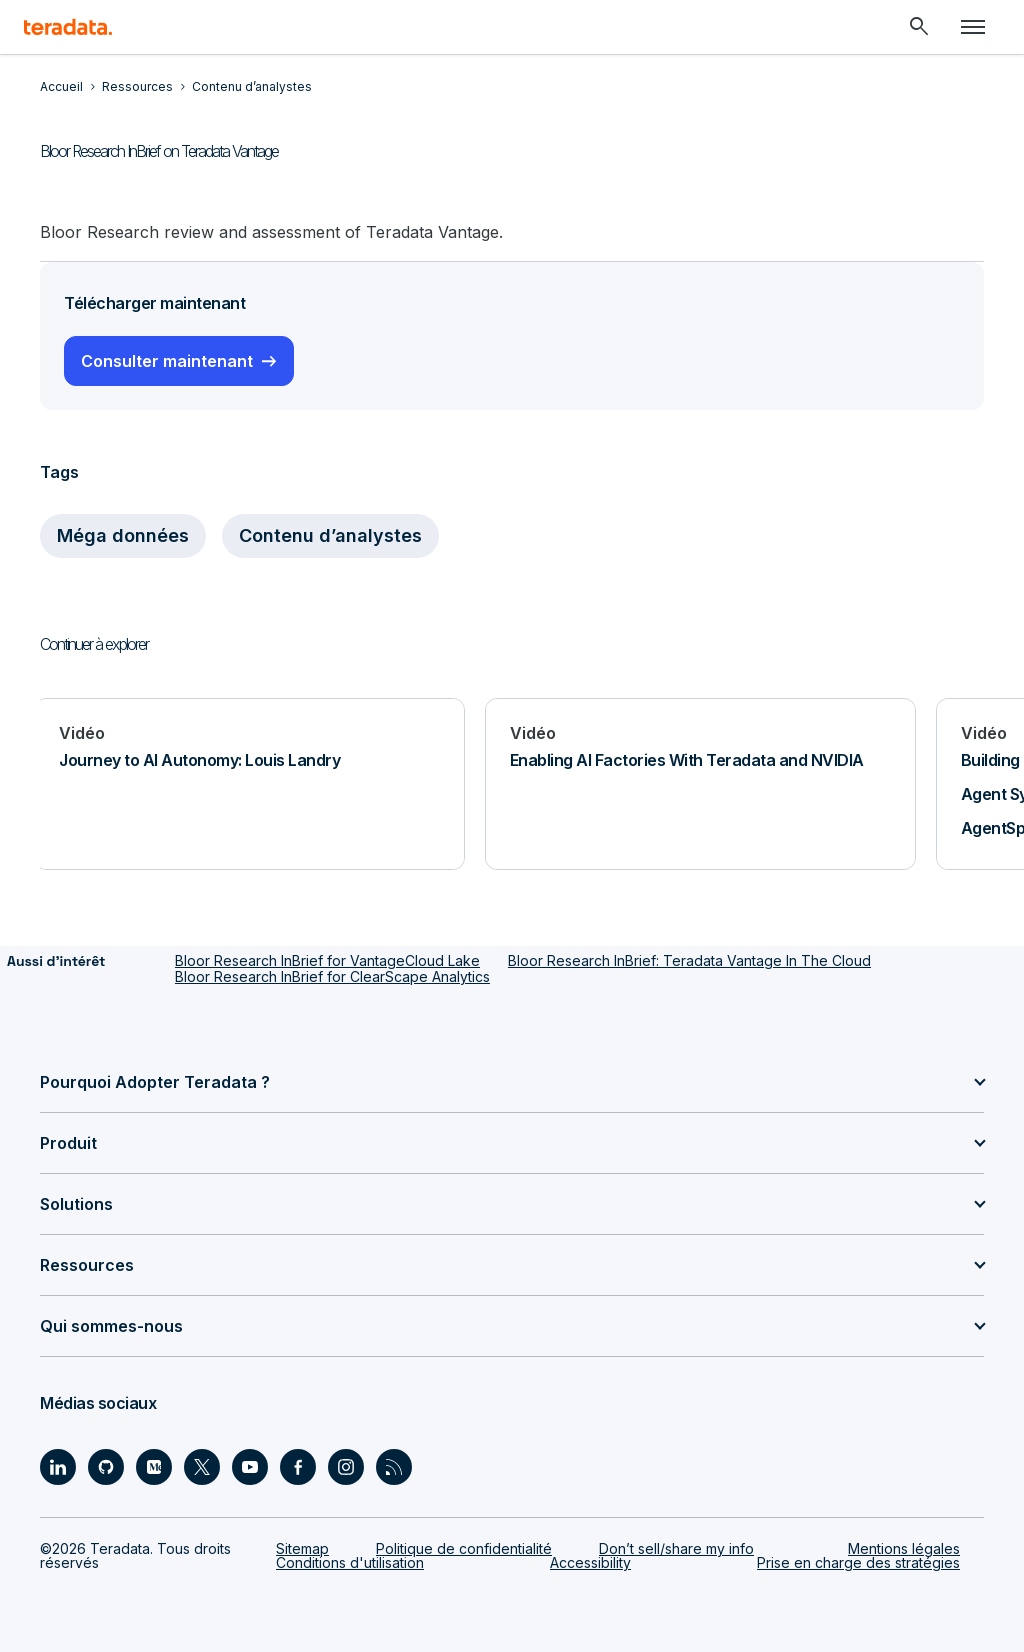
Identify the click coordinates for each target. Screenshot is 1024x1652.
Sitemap (302, 1548)
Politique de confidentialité (464, 1548)
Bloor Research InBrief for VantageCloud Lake (327, 960)
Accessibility (590, 1562)
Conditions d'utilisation (350, 1562)
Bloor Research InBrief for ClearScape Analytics (332, 976)
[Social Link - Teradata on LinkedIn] (58, 1467)
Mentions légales (904, 1548)
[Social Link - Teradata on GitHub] (106, 1467)
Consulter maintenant (167, 361)
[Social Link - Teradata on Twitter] (202, 1467)
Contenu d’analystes (330, 535)
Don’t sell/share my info (676, 1548)
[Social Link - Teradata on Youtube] (250, 1467)
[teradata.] (68, 27)
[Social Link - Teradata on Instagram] (346, 1467)
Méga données (123, 535)
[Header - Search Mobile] (919, 27)
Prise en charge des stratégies (858, 1562)
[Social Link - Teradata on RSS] (394, 1467)
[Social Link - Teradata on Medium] (154, 1467)
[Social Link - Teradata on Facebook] (298, 1467)
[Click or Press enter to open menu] (973, 27)
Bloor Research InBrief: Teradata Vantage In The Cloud (689, 960)
